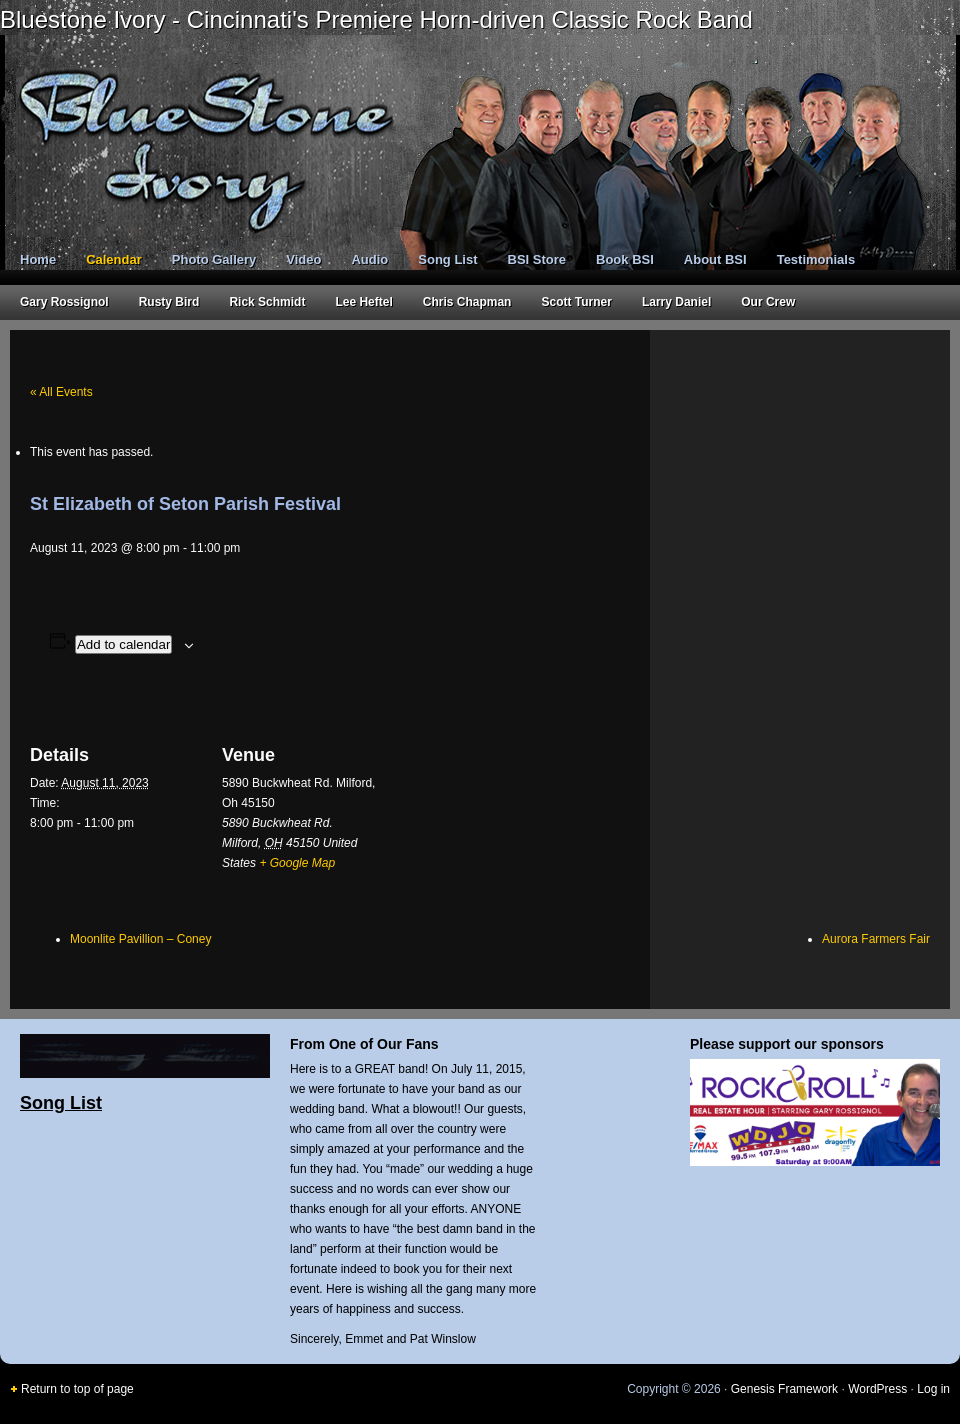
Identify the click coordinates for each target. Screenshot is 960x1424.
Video (303, 259)
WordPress (877, 1389)
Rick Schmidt (267, 302)
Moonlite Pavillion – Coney (140, 939)
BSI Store (537, 259)
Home (38, 259)
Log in (933, 1389)
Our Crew (768, 302)
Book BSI (625, 259)
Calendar (114, 259)
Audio (369, 259)
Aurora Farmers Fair (876, 939)
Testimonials (816, 259)
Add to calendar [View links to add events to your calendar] (123, 644)
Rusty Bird (169, 302)
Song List (447, 259)
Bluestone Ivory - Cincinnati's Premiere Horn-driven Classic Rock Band (376, 19)
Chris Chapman (467, 302)
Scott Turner (576, 302)
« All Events (61, 392)
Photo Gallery (214, 259)
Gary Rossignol (64, 302)
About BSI (715, 259)
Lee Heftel (363, 302)
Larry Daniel (676, 302)
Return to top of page (77, 1389)
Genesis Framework (784, 1389)
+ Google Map (297, 863)
